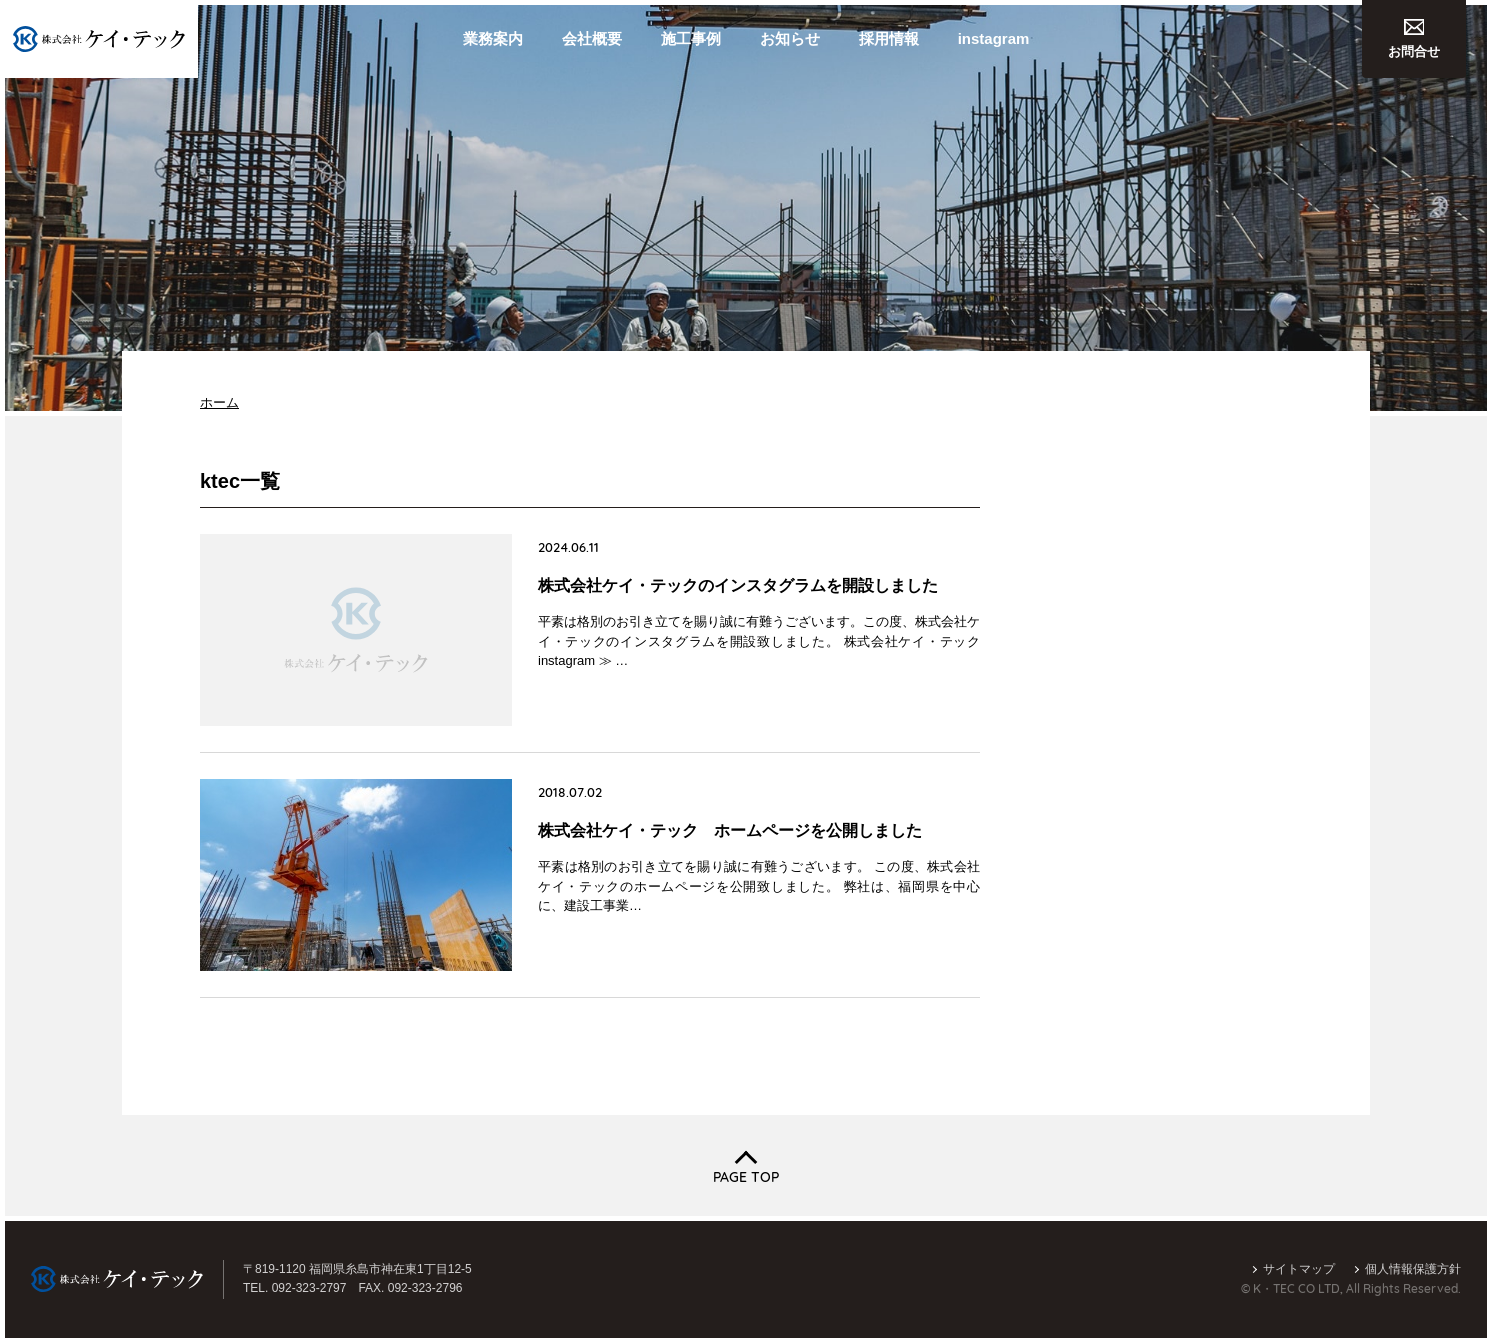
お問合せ (1414, 39)
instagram (994, 38)
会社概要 (592, 38)
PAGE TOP (746, 1177)
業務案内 (493, 38)
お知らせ (790, 38)
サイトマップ (1299, 1269)
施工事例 (691, 38)
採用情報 (889, 38)
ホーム (219, 402)
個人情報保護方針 (1413, 1269)
